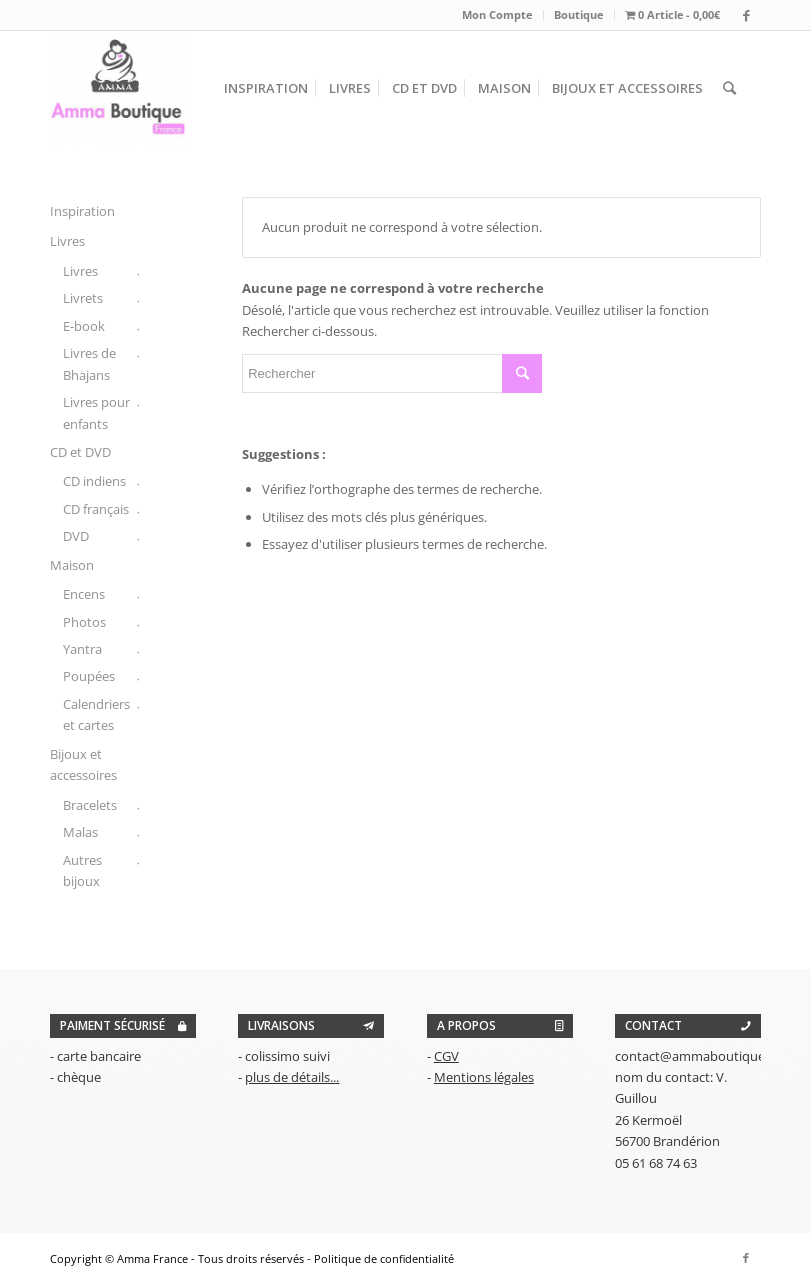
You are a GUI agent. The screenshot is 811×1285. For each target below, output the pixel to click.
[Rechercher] (729, 88)
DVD (76, 536)
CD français (96, 509)
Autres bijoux (82, 870)
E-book (84, 326)
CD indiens (94, 481)
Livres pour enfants (96, 412)
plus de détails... (292, 1077)
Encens (84, 594)
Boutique (579, 14)
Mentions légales (484, 1077)
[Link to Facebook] (746, 15)
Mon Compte (497, 14)
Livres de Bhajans (89, 363)
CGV (446, 1056)
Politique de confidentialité (384, 1258)
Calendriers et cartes (96, 714)
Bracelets (90, 805)
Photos (84, 622)
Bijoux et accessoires (83, 764)
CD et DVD (80, 452)
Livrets (83, 298)
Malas (80, 832)
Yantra (82, 649)
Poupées (89, 676)
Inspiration (82, 211)
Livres (67, 241)
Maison (72, 565)
